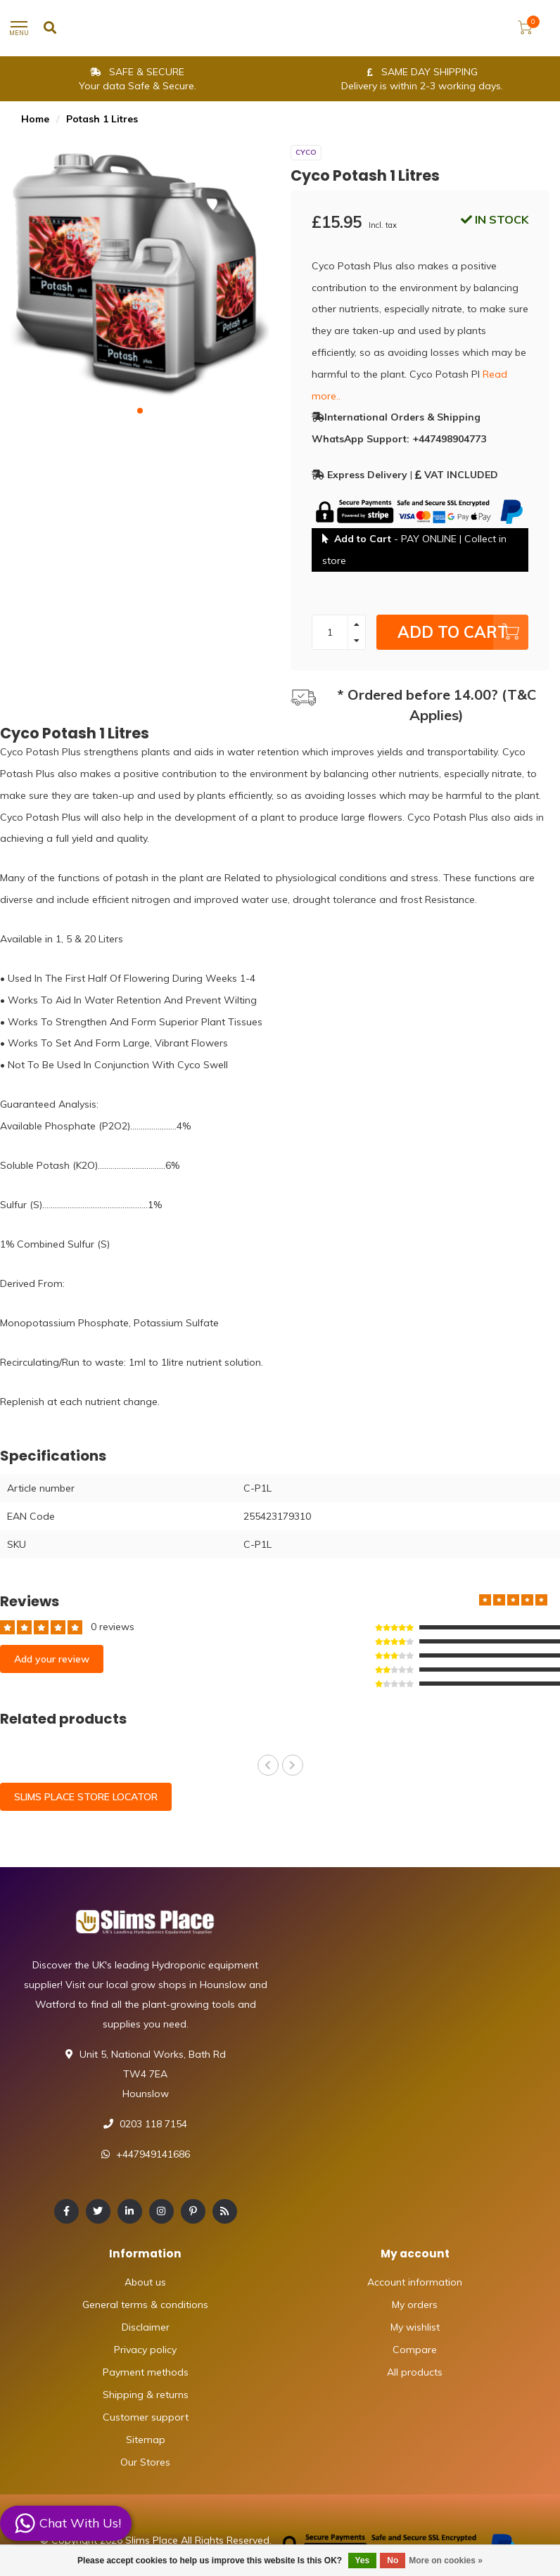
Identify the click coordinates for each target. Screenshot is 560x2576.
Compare (415, 2349)
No (392, 2560)
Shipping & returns (146, 2394)
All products (415, 2372)
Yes (362, 2560)
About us (145, 2282)
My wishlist (415, 2327)
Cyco (306, 152)
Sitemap (145, 2439)
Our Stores (145, 2462)
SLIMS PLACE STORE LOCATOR (86, 1796)
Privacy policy (145, 2349)
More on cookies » (446, 2560)
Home (35, 119)
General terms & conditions (145, 2304)
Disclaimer (146, 2327)
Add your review (51, 1659)
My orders (415, 2304)
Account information (414, 2282)
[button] (140, 411)
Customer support (146, 2417)
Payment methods (146, 2372)
